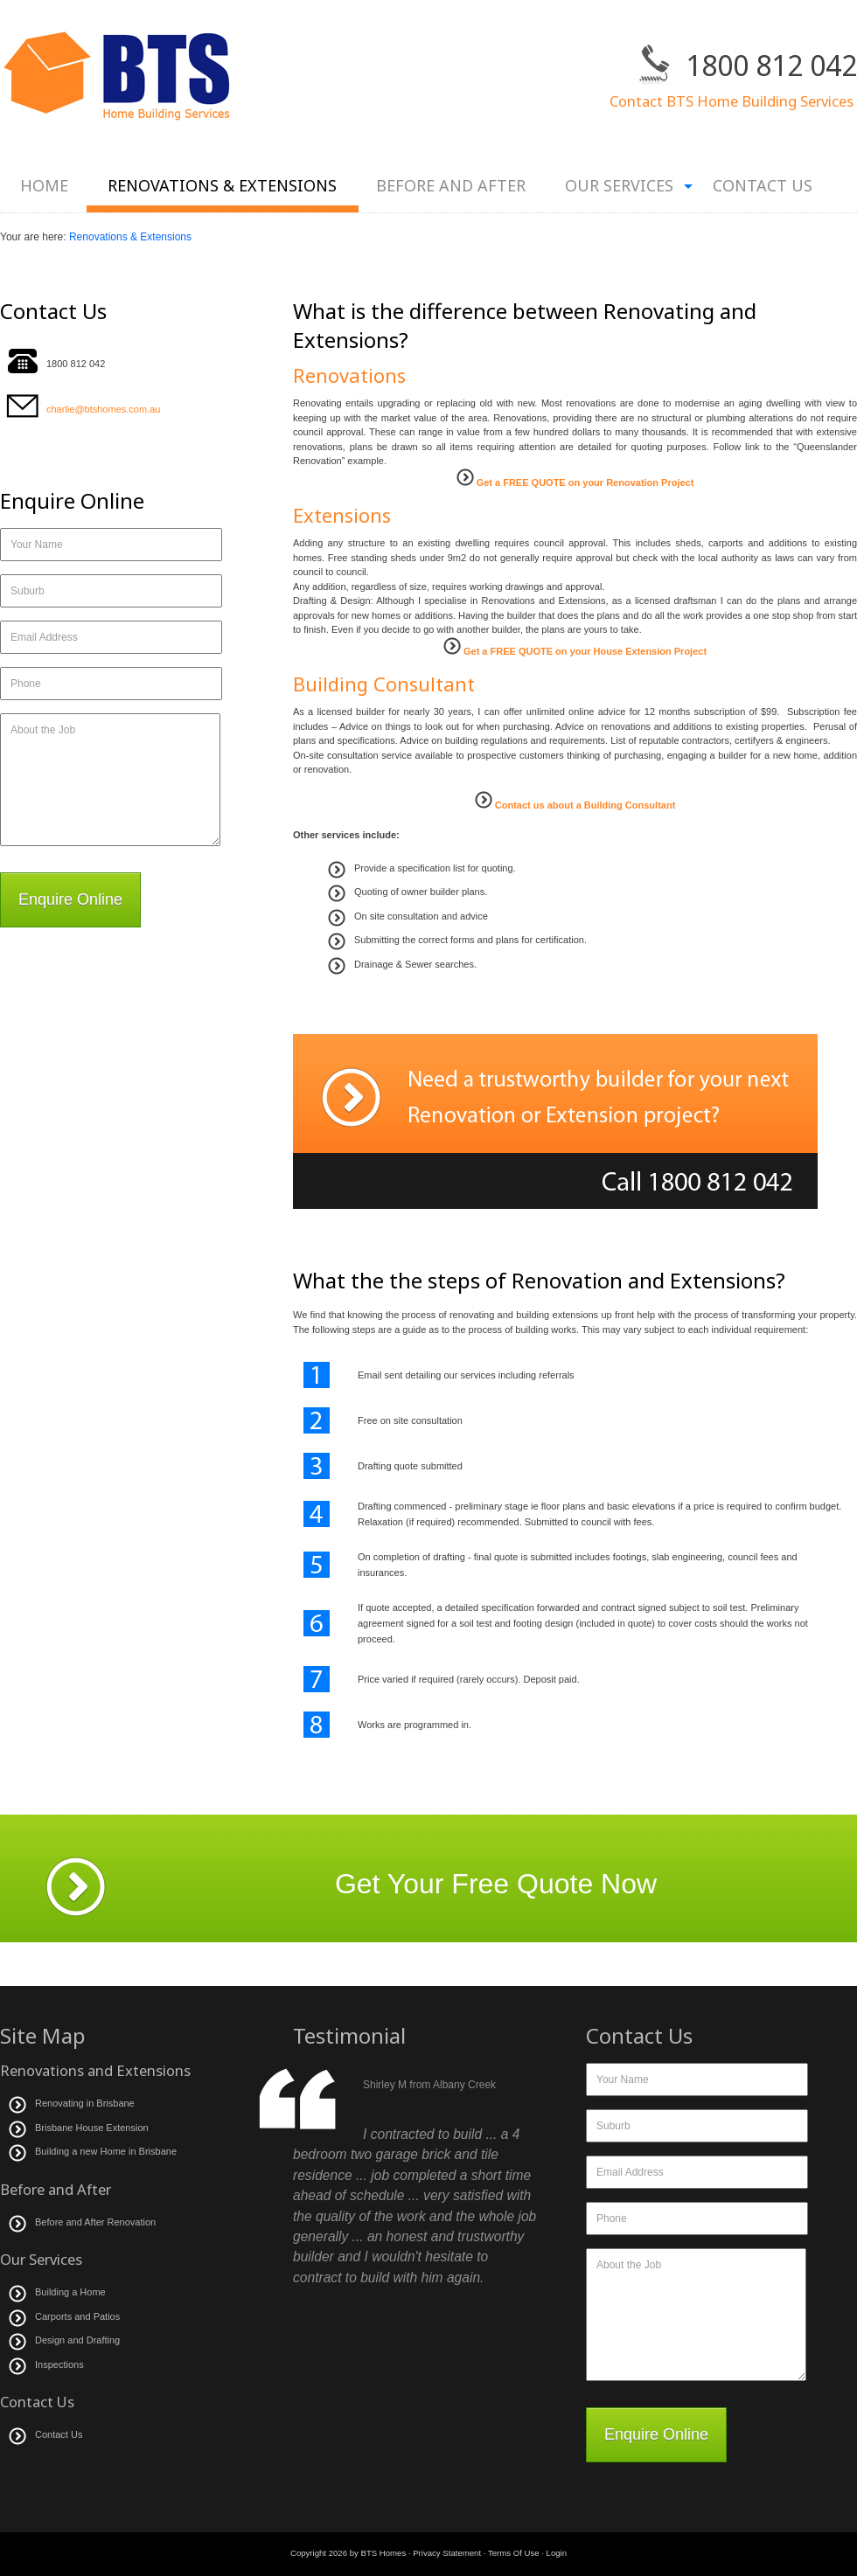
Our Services (619, 194)
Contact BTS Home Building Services (733, 101)
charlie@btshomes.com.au (103, 409)
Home (44, 185)
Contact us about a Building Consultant (584, 805)
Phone (25, 683)
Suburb (27, 591)
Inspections (59, 2364)
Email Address (44, 637)
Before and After (451, 185)
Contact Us (762, 185)
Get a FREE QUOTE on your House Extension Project (584, 651)
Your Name (36, 544)
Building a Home (70, 2292)
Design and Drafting (77, 2340)
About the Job (42, 730)
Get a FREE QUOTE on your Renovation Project (584, 482)
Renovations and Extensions (95, 2070)
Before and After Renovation (96, 2222)
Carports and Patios (77, 2316)
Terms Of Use (514, 2553)
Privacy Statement (447, 2553)
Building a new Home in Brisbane (106, 2151)
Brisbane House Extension (92, 2127)
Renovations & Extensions (222, 185)
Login (557, 2553)
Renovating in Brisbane (85, 2103)
